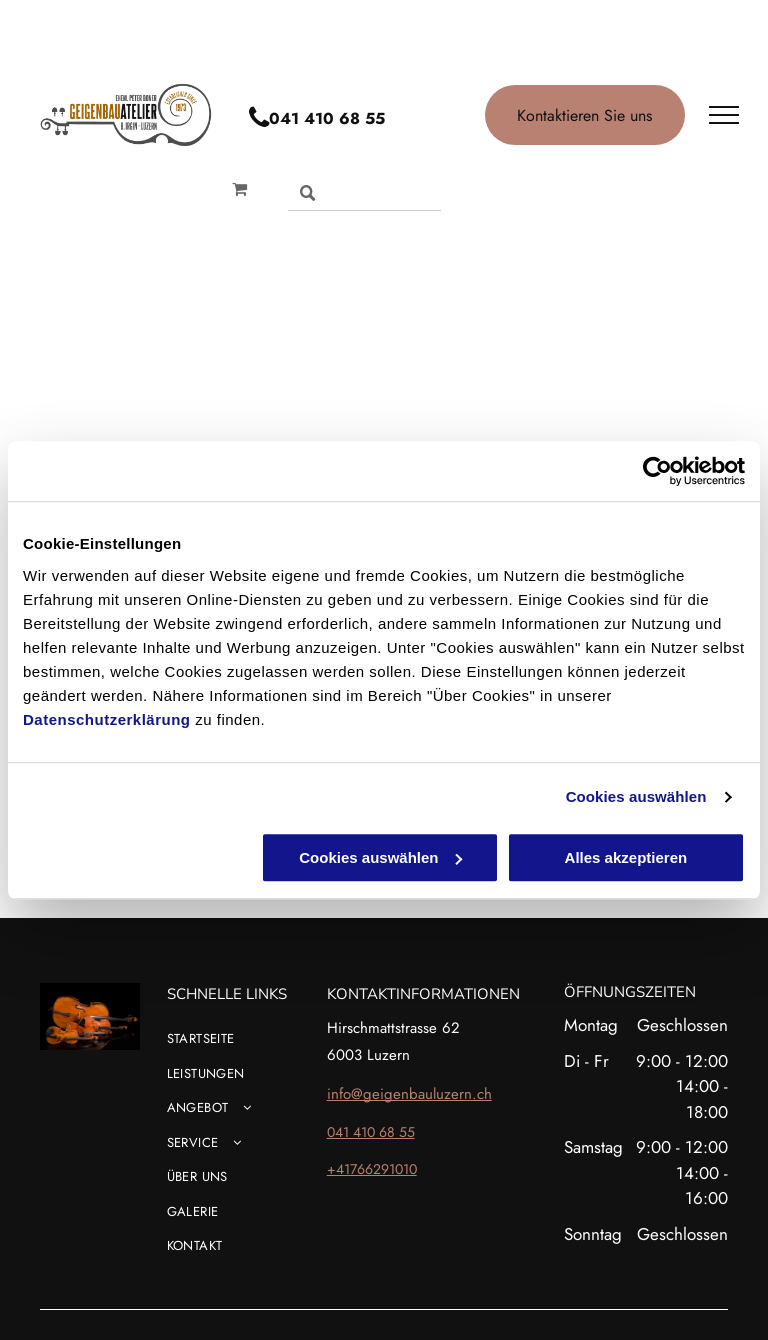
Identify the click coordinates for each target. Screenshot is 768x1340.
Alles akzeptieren (626, 857)
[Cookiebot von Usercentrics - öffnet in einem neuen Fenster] (657, 471)
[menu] (724, 115)
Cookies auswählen (636, 796)
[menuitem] (268, 1046)
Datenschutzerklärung (107, 719)
